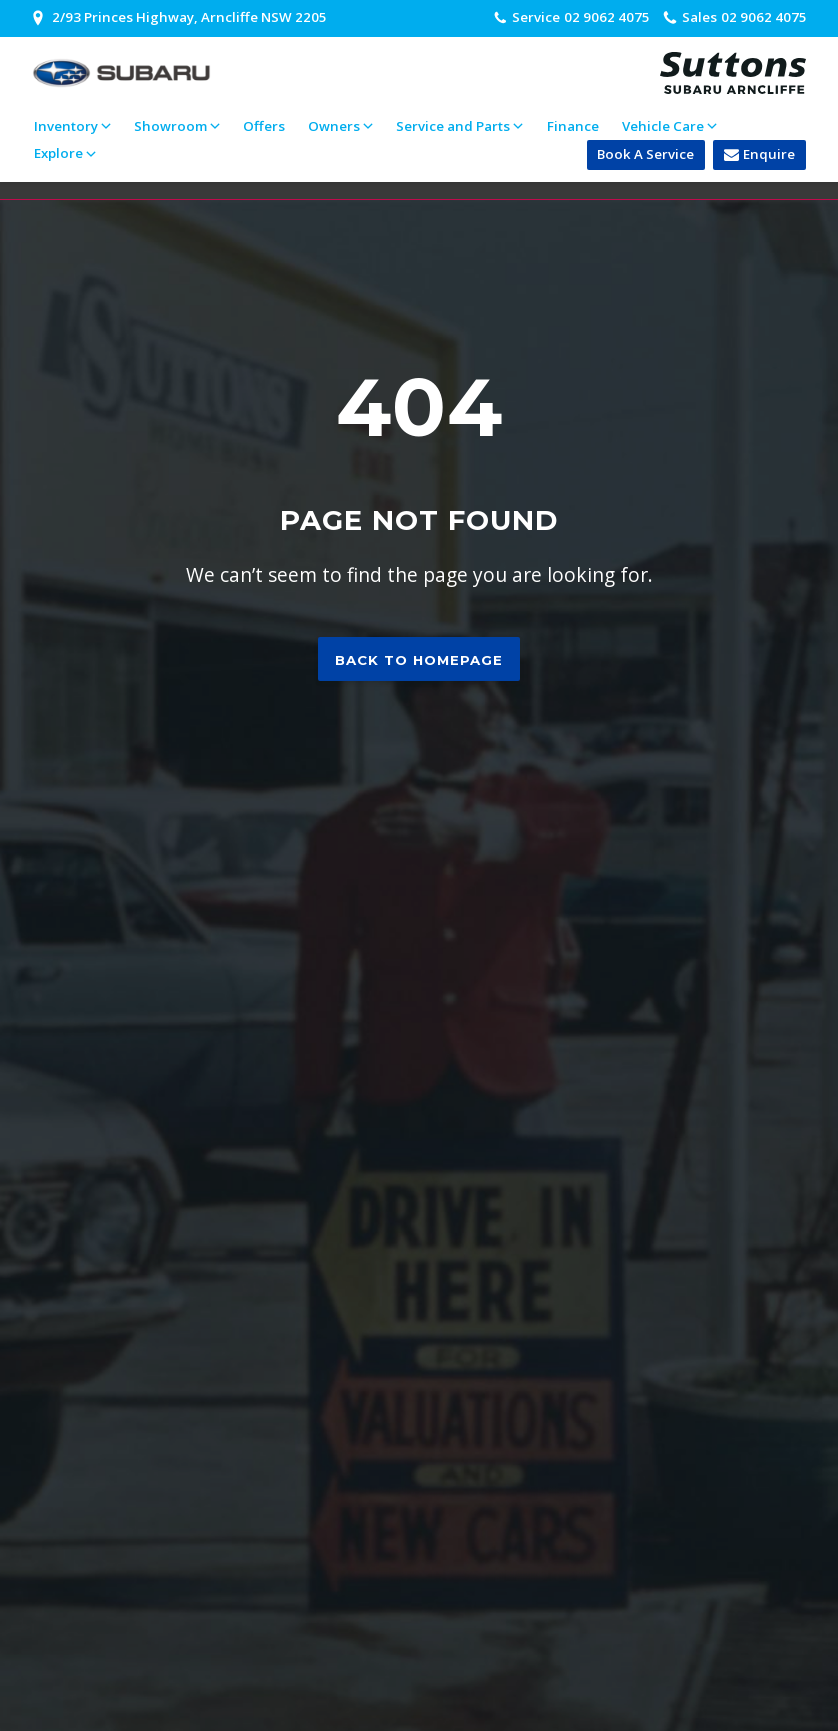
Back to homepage (419, 660)
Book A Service (645, 154)
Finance (573, 126)
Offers (264, 126)
